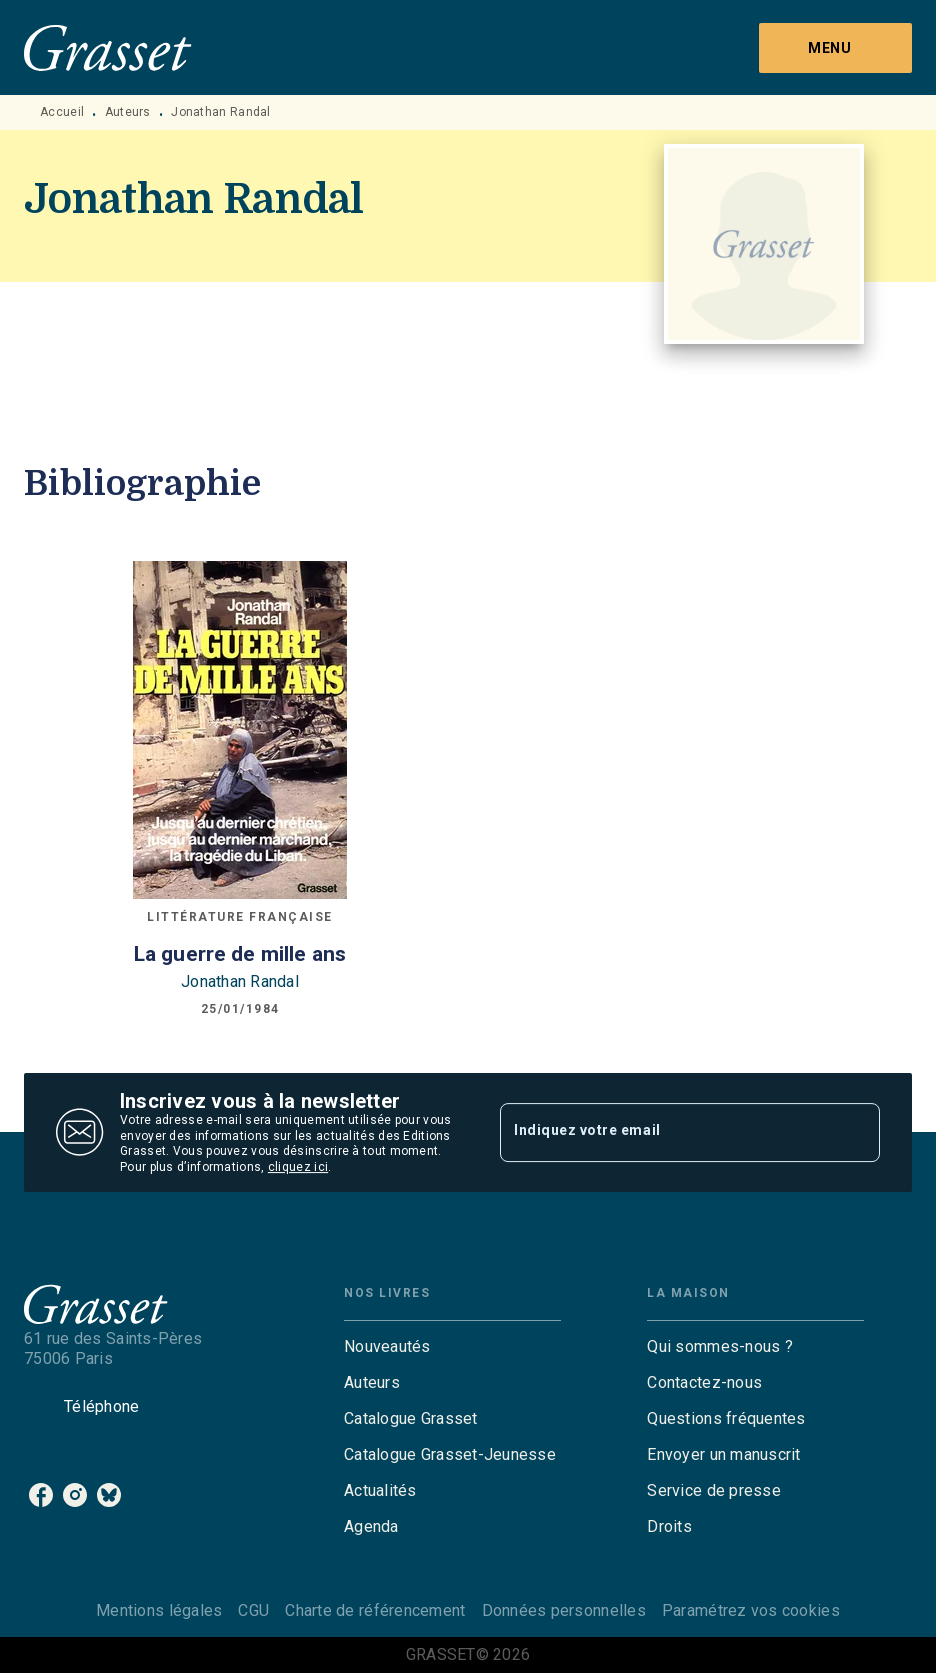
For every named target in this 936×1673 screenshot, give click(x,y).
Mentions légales (159, 1610)
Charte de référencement (375, 1610)
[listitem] (41, 1495)
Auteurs (128, 112)
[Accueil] (108, 47)
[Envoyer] (856, 1133)
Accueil (62, 112)
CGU (253, 1610)
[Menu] (835, 48)
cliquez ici (298, 1168)
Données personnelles (564, 1610)
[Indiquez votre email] (665, 1132)
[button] (452, 1347)
